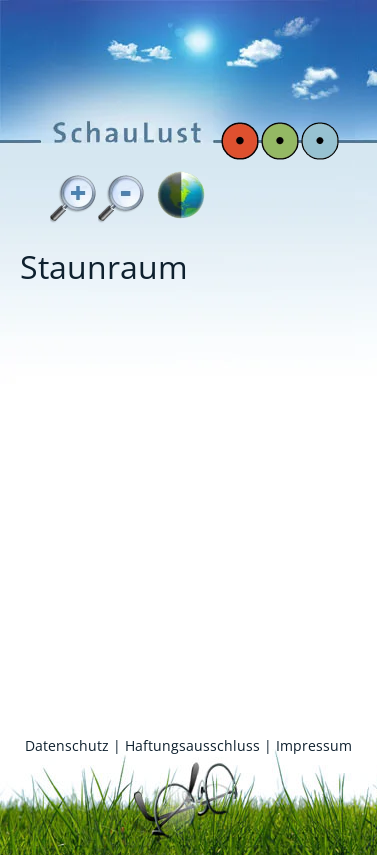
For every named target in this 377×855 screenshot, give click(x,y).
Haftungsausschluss (192, 745)
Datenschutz (67, 745)
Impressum (314, 745)
